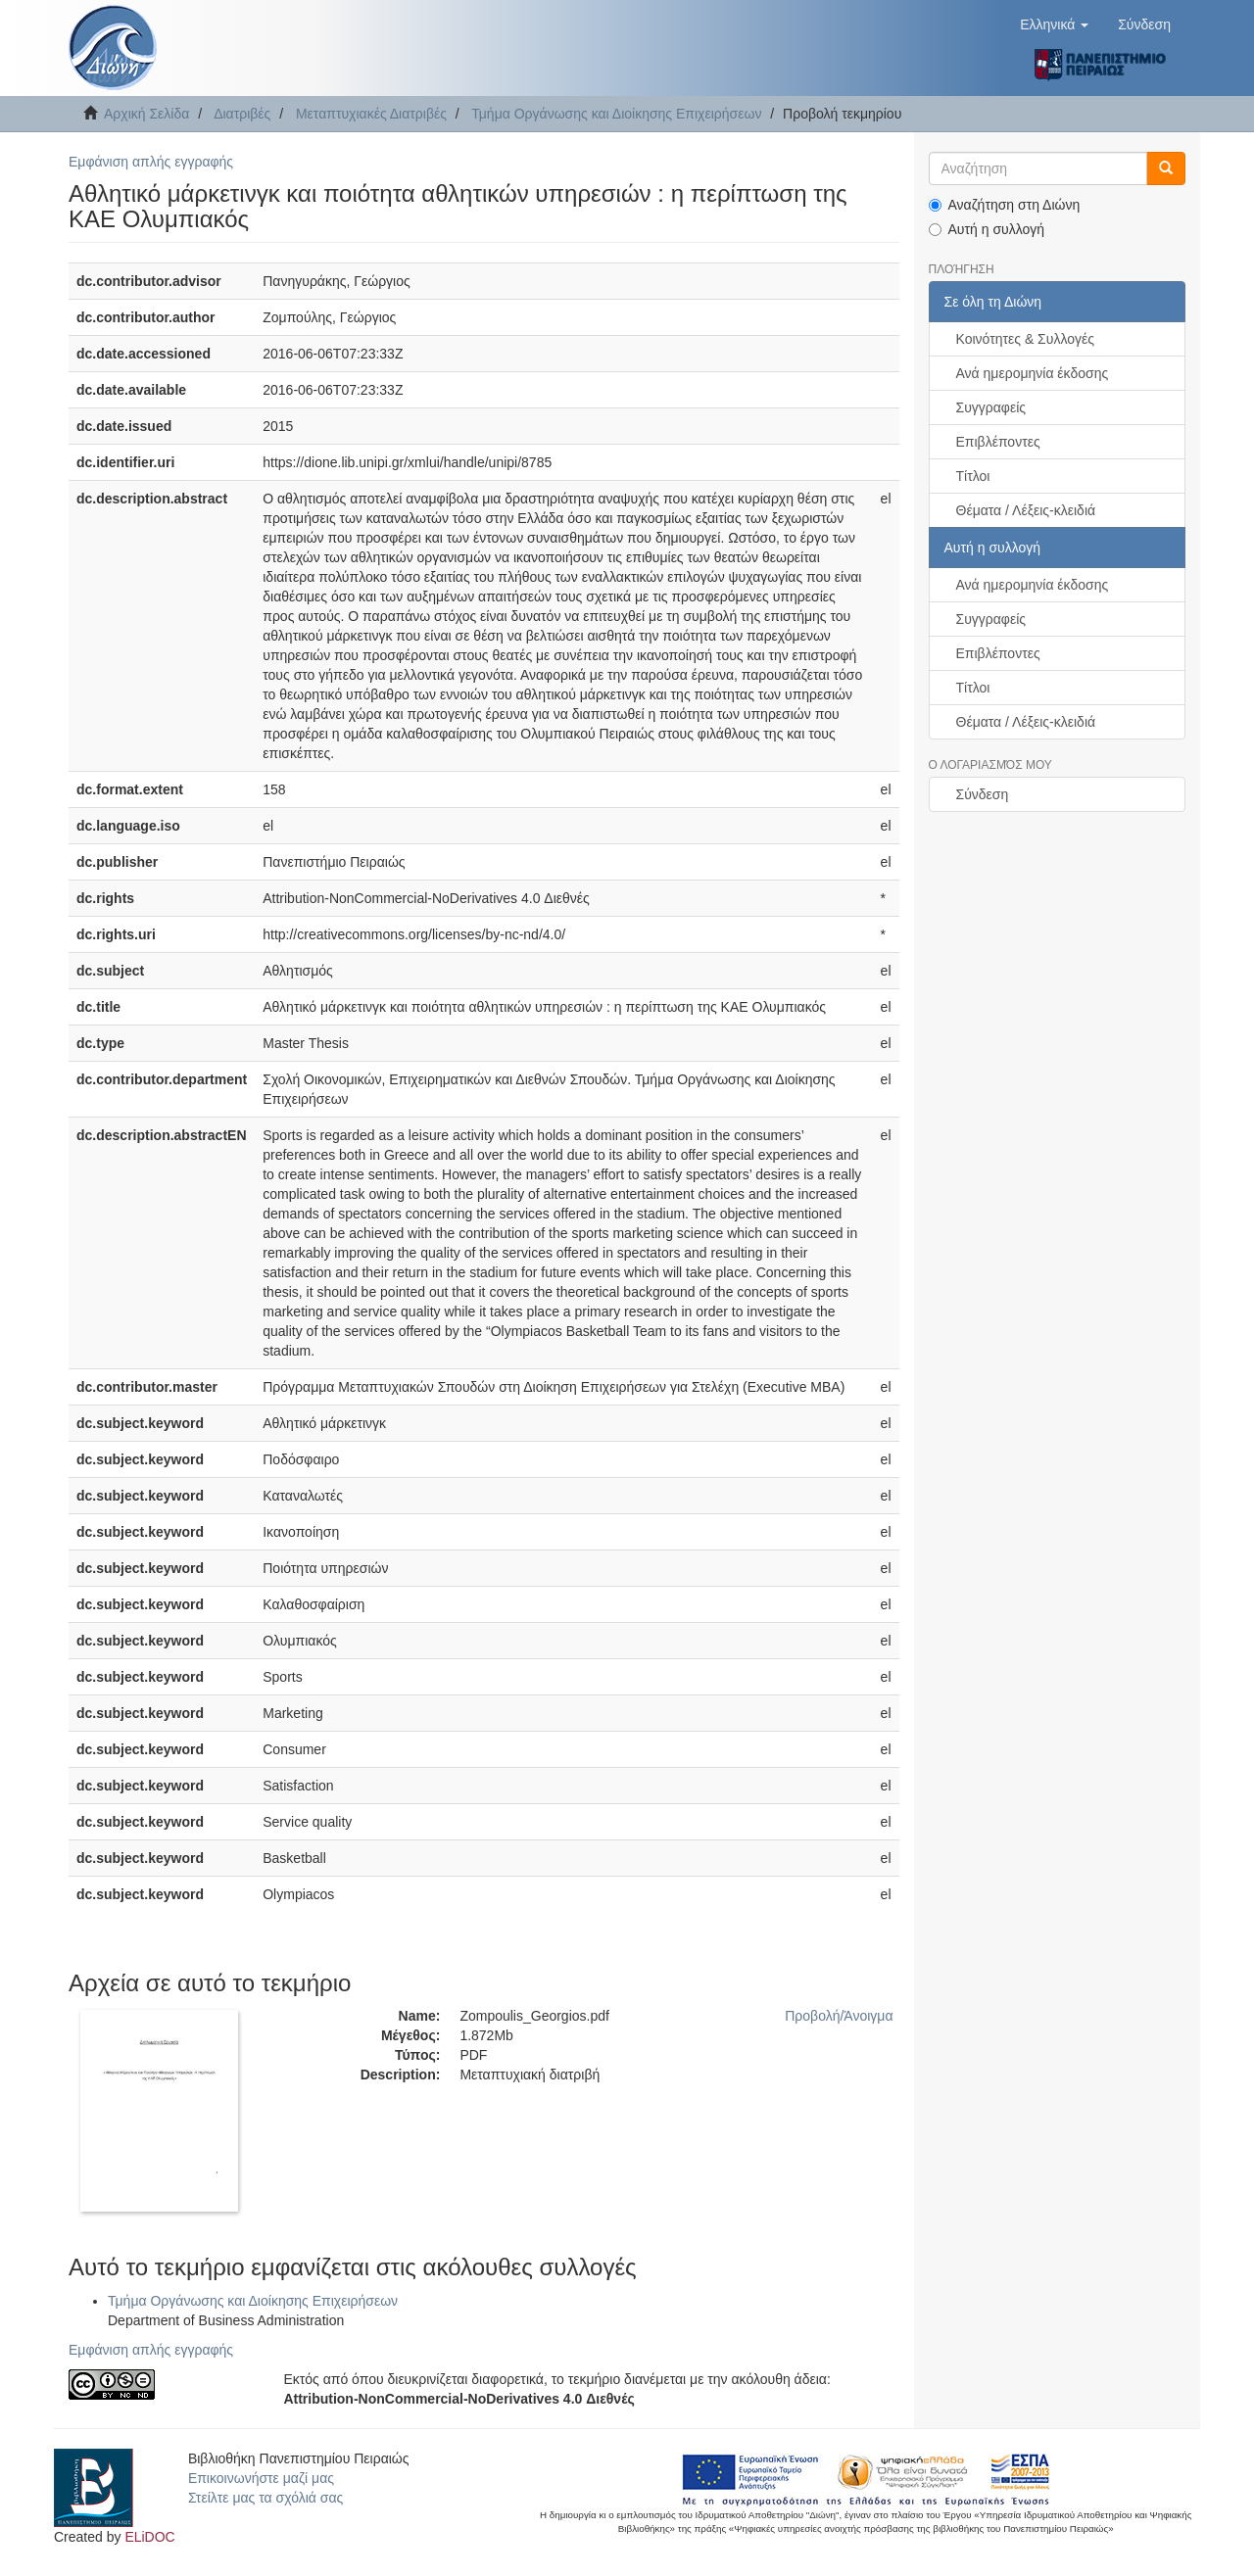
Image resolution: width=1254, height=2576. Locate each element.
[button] (1054, 24)
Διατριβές (242, 113)
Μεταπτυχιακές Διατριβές (371, 113)
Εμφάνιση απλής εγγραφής (151, 161)
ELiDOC (149, 2537)
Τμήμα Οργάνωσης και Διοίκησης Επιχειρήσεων (616, 113)
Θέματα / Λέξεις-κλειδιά (1026, 510)
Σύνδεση (982, 794)
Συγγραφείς (991, 407)
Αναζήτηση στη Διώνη (1005, 205)
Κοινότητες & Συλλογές (1025, 339)
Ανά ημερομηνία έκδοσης (1032, 373)
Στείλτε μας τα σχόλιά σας (265, 2497)
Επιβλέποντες (998, 442)
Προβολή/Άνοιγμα (838, 2016)
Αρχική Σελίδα (146, 113)
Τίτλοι (973, 476)
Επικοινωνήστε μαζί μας (261, 2478)
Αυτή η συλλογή (987, 229)
